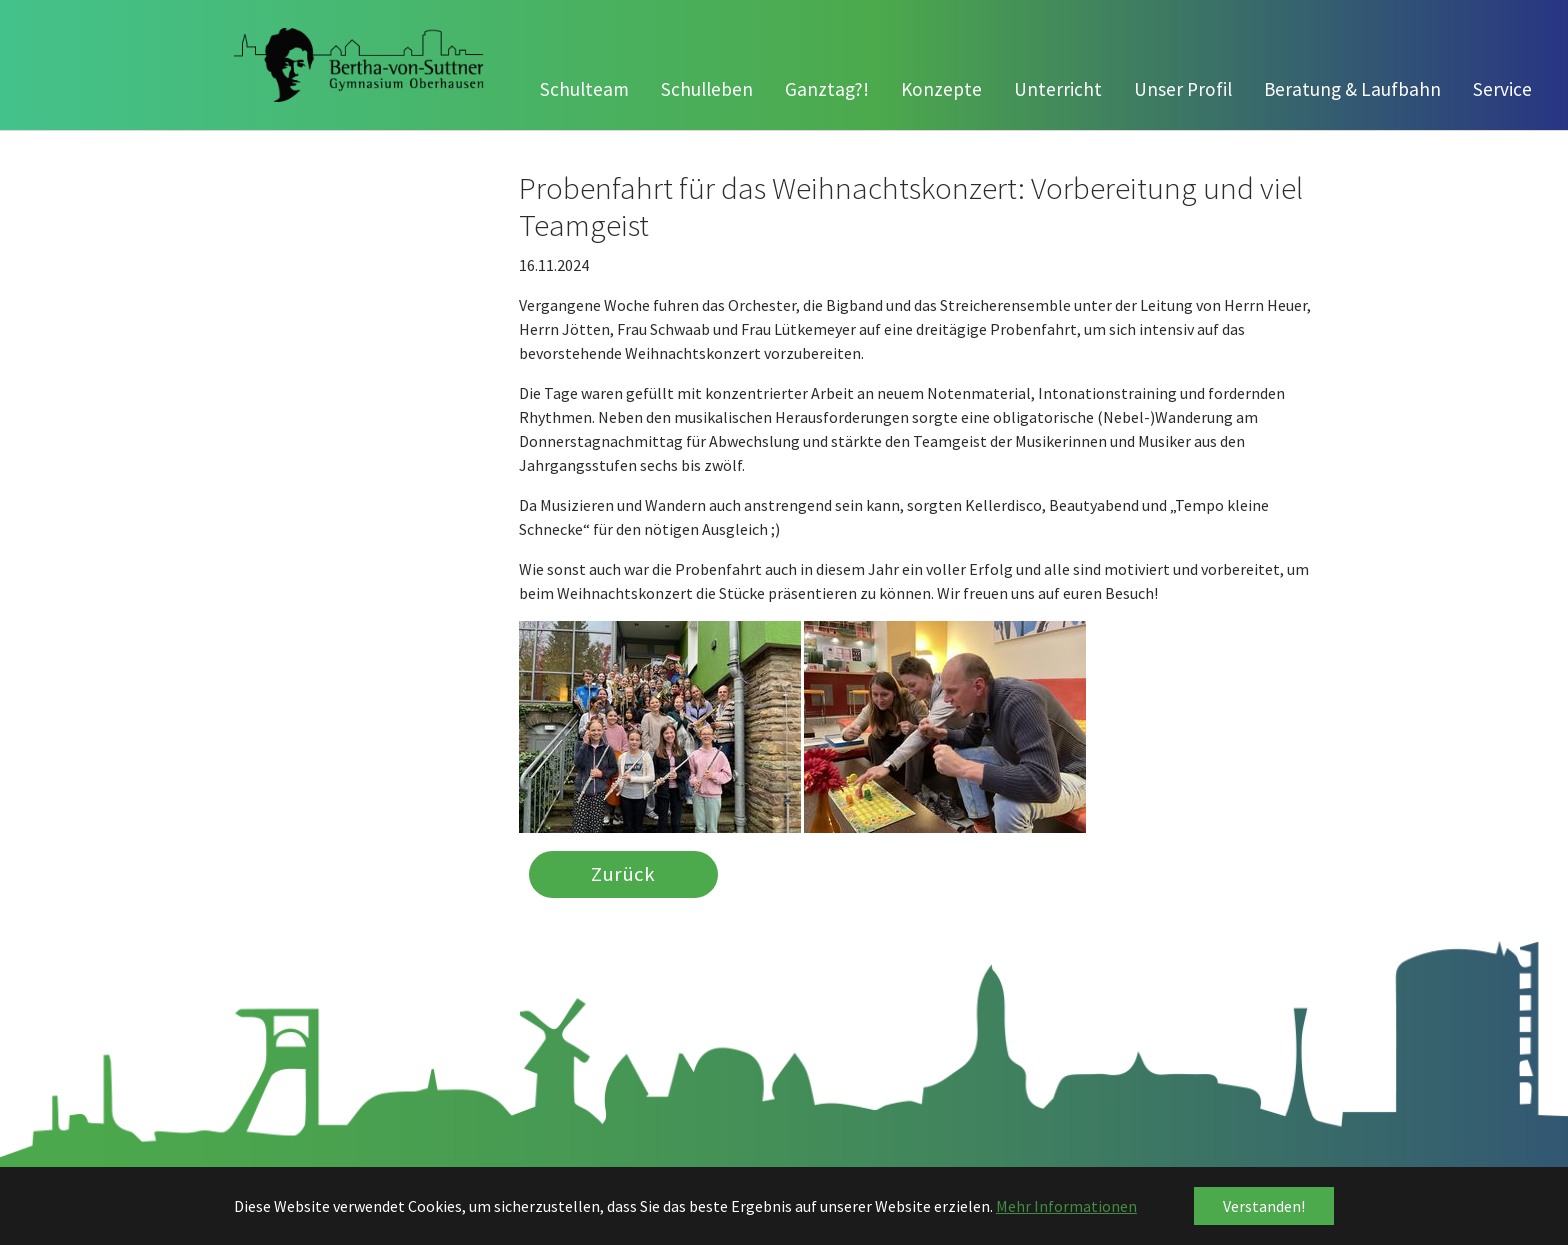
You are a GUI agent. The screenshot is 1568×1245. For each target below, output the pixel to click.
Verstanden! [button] (1264, 1206)
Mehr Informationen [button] (1066, 1206)
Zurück (623, 875)
